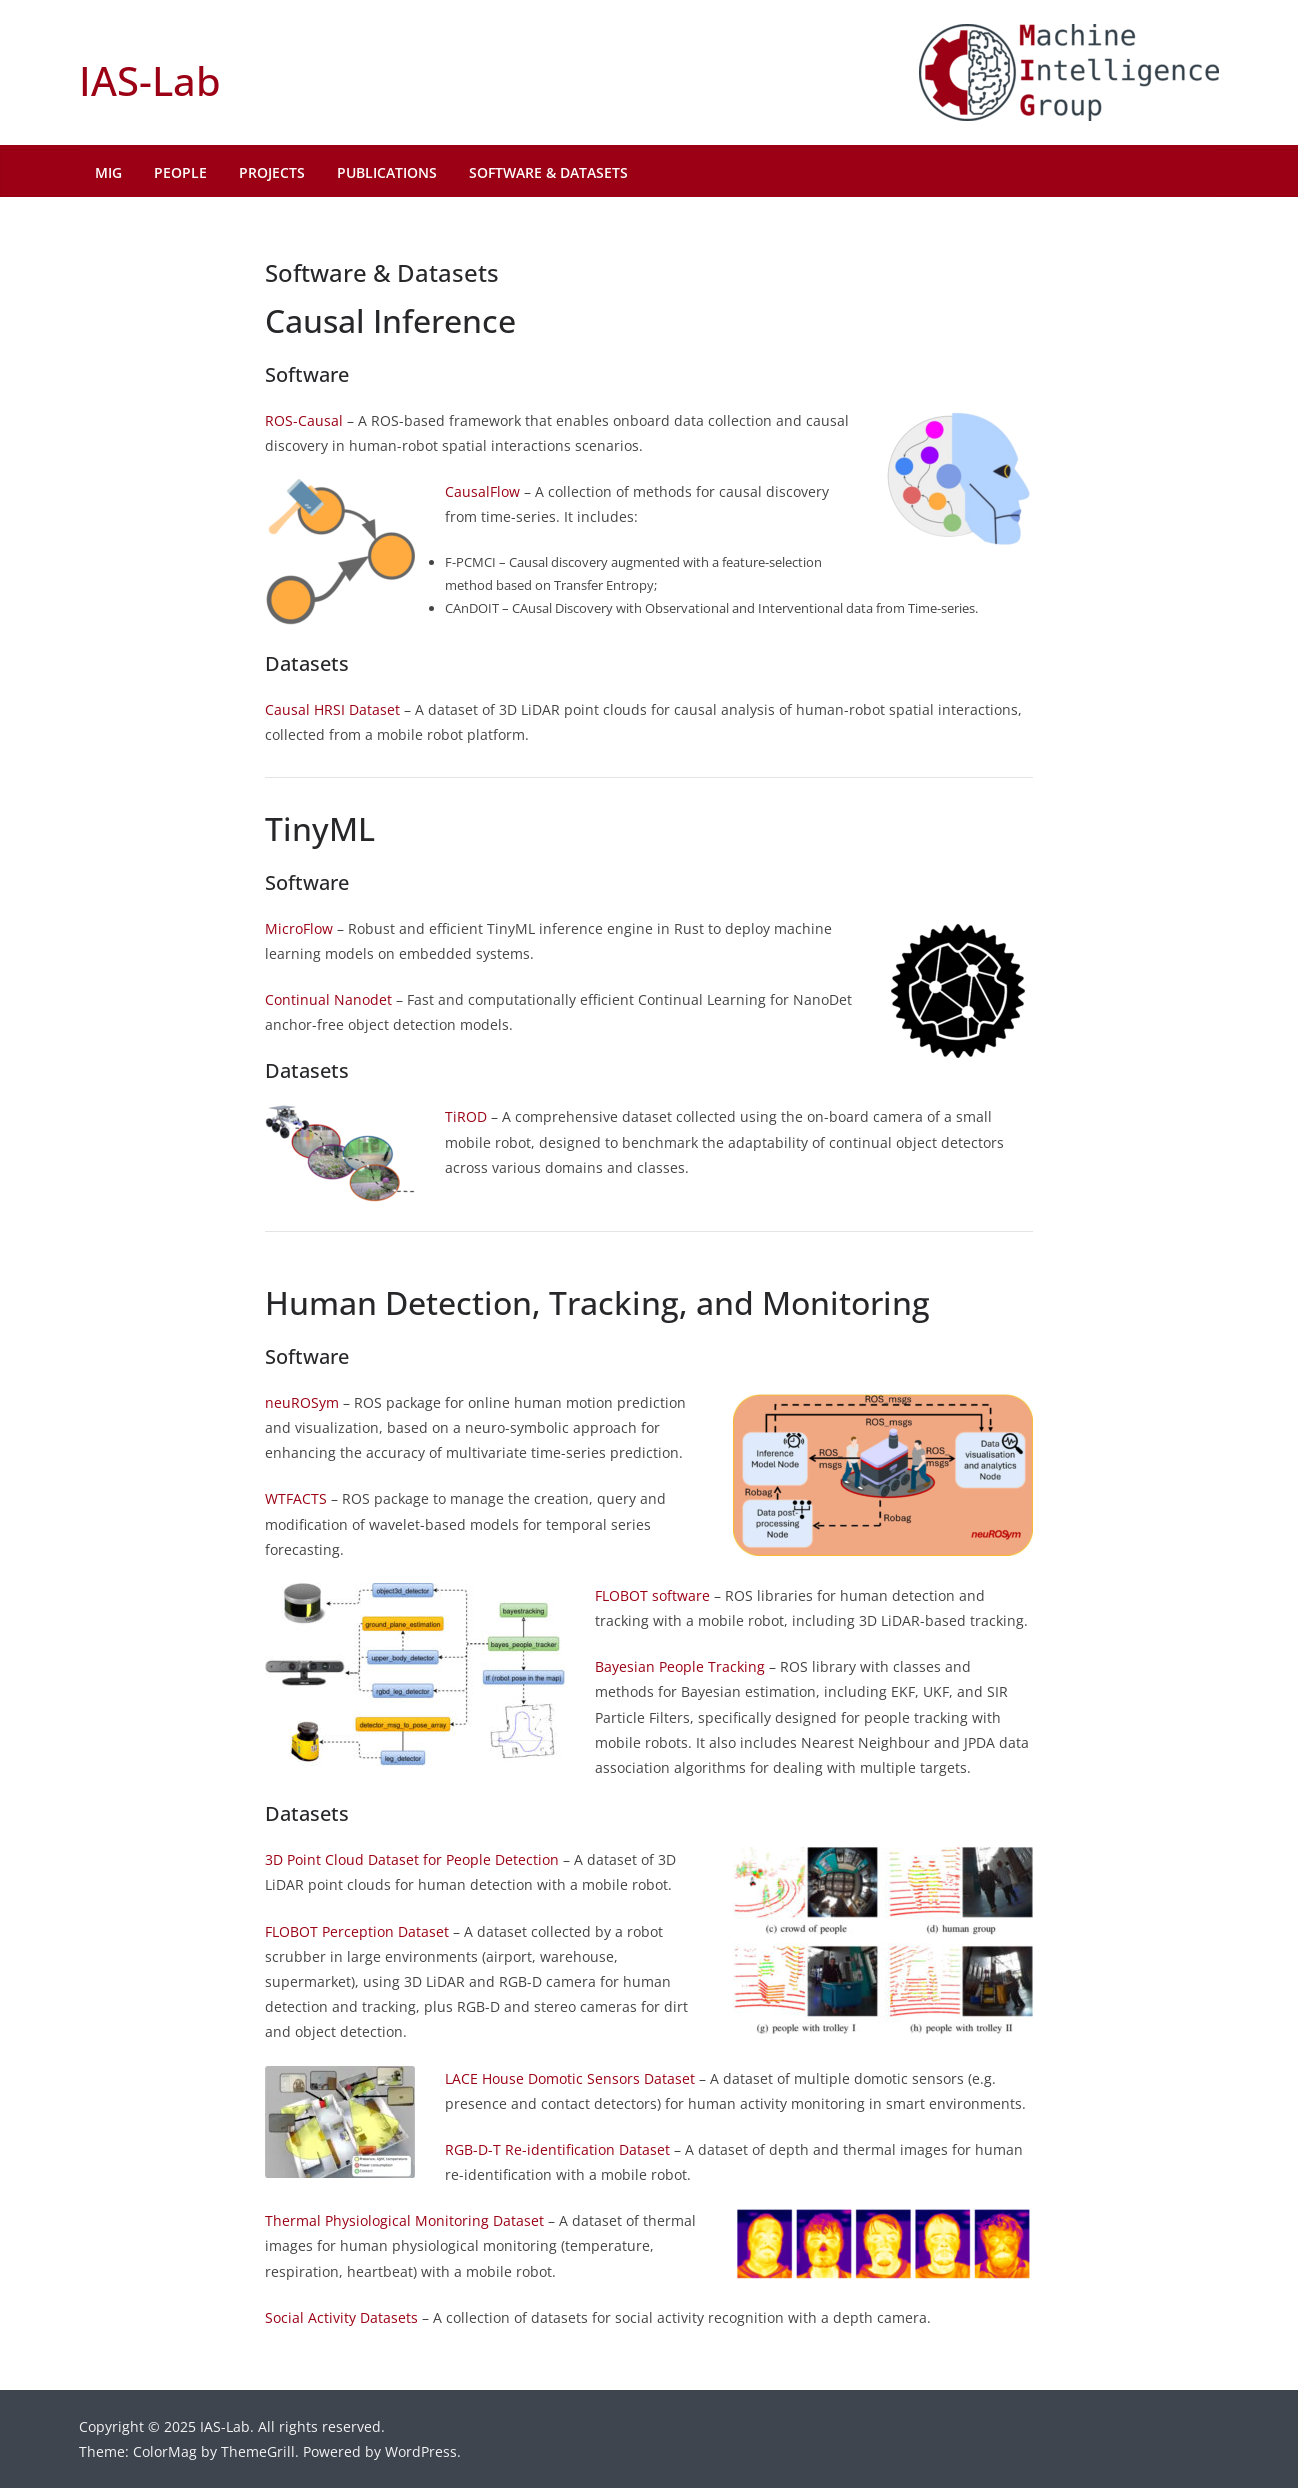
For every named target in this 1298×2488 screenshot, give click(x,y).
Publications (387, 172)
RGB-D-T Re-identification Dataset (557, 2149)
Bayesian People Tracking (680, 1666)
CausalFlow (482, 491)
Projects (272, 172)
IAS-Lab (150, 80)
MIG (108, 172)
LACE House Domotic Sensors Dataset (570, 2078)
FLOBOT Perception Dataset (357, 1931)
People (180, 172)
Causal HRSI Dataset (332, 709)
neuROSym (302, 1402)
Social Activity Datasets (341, 2317)
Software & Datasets (548, 172)
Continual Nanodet (328, 999)
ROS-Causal (304, 420)
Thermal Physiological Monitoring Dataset (404, 2220)
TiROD (466, 1116)
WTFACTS (296, 1498)
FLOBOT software (652, 1595)
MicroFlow (299, 928)
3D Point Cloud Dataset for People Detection (412, 1859)
